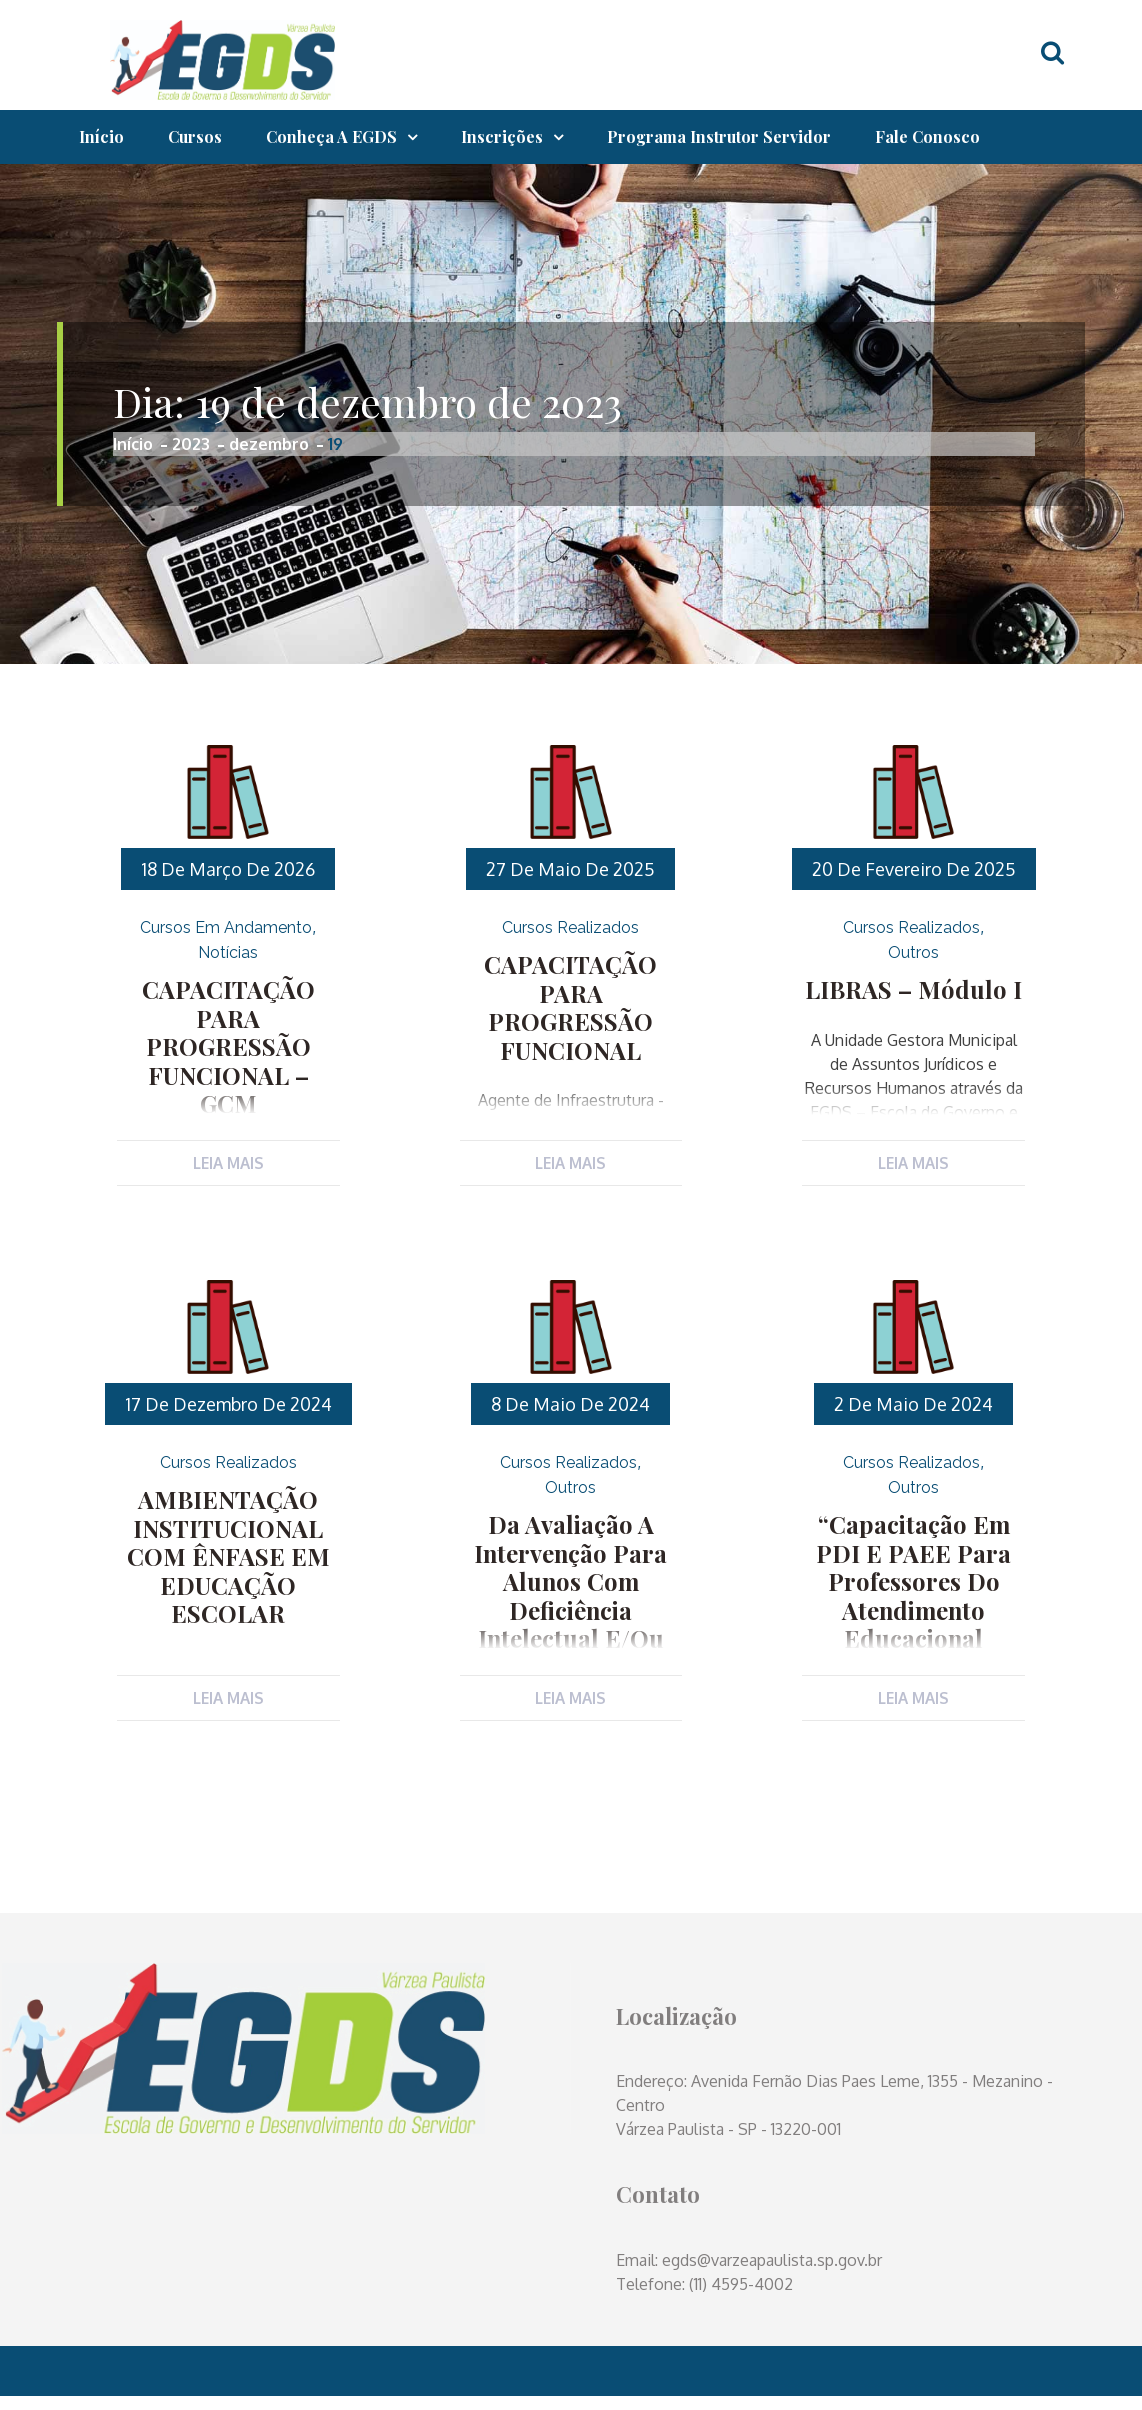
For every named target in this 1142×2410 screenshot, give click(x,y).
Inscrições (502, 136)
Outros (913, 952)
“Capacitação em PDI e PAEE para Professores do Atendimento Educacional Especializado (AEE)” (913, 1597)
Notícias (228, 952)
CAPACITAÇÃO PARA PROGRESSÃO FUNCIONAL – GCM (228, 1014)
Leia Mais (228, 1163)
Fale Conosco (927, 136)
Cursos (195, 136)
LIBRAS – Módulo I (913, 988)
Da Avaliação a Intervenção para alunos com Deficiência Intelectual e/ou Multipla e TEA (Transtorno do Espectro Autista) (571, 1623)
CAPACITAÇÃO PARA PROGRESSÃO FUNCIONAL (571, 989)
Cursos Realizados (570, 927)
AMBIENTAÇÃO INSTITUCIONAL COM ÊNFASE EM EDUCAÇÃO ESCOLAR (228, 1559)
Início (101, 136)
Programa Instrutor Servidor (719, 136)
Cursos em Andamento (226, 927)
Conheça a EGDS (331, 136)
